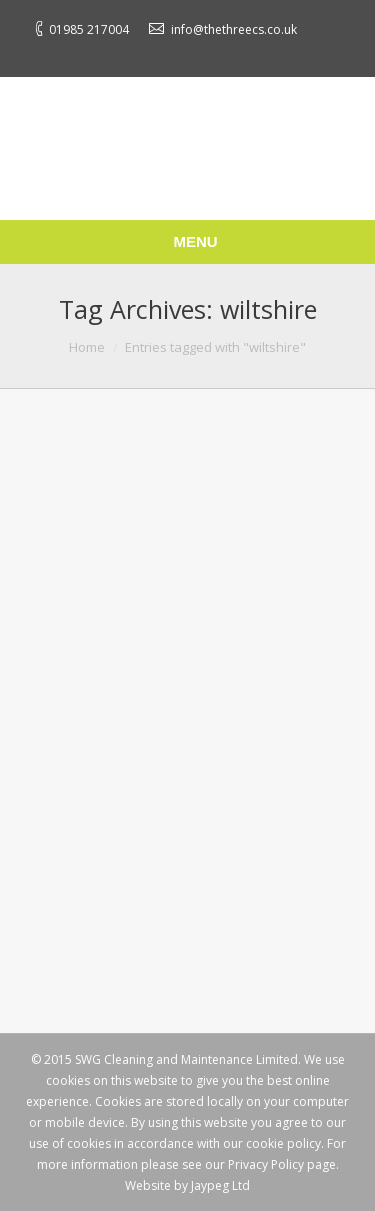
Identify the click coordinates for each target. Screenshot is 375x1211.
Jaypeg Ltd (220, 1185)
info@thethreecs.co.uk (234, 29)
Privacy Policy (266, 1164)
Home (87, 347)
